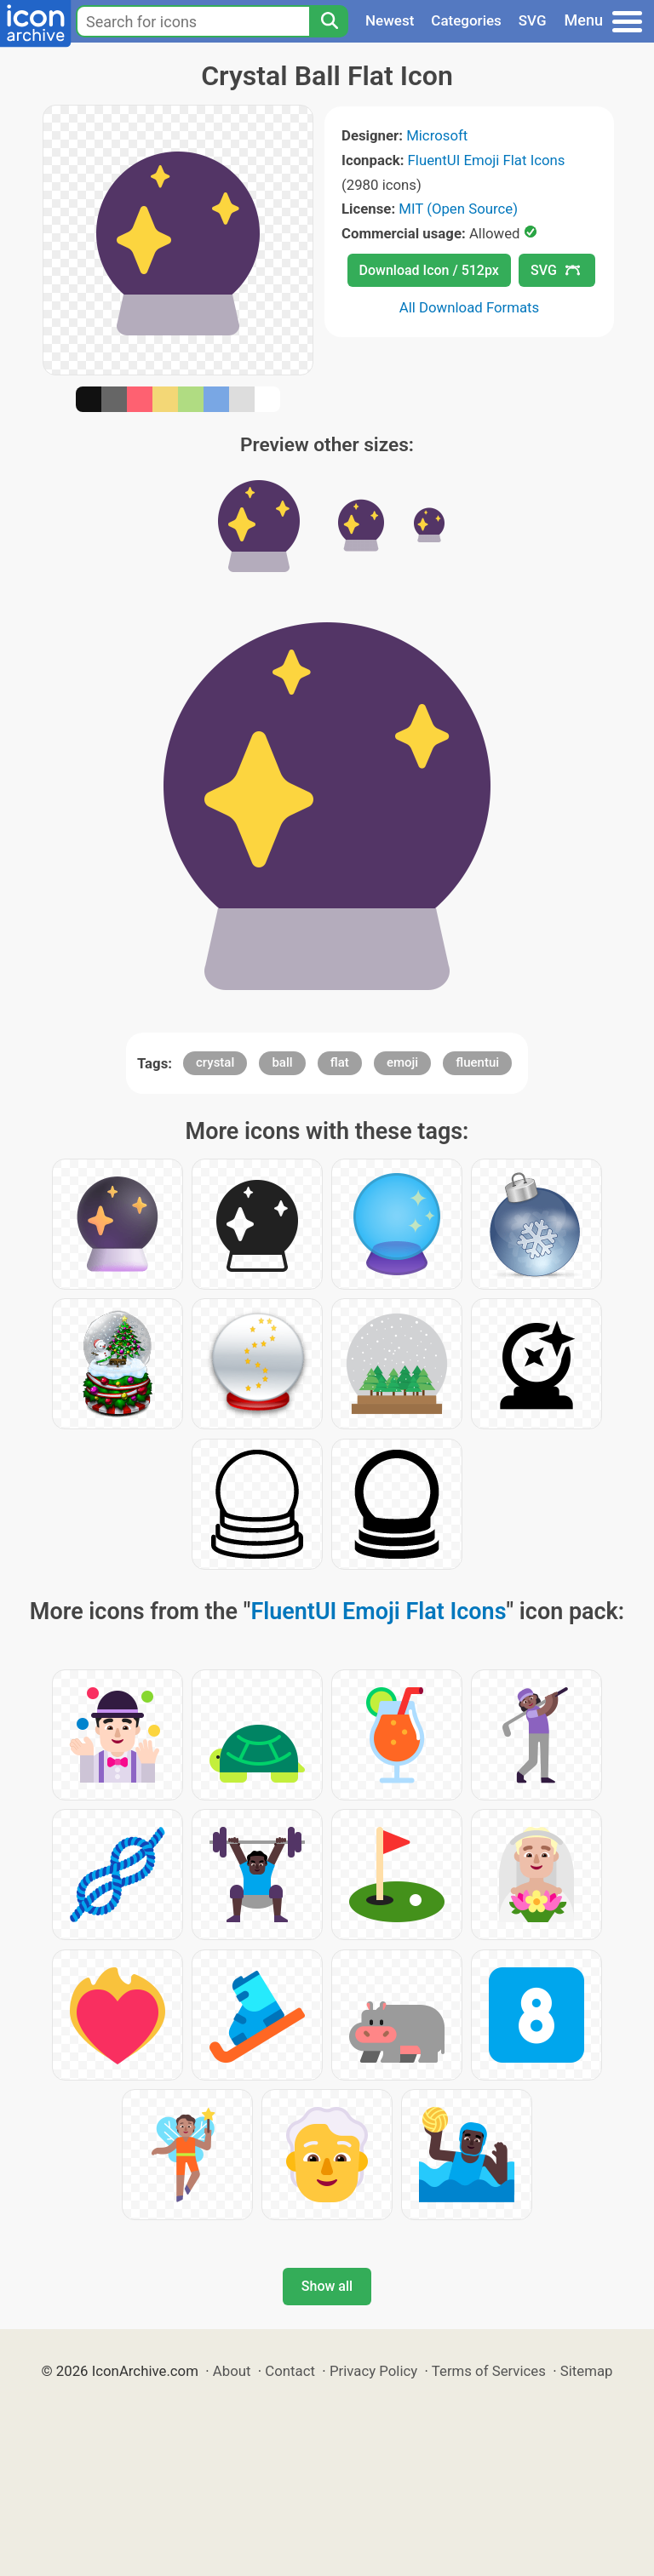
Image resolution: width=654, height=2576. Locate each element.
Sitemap (586, 2370)
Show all (327, 2286)
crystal (215, 1062)
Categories (466, 20)
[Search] (328, 21)
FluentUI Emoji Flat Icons (486, 160)
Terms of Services (489, 2370)
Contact (290, 2370)
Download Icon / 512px (429, 270)
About (232, 2370)
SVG (533, 20)
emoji (402, 1062)
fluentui (477, 1062)
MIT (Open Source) (458, 208)
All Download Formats (469, 307)
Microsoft (437, 135)
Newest (389, 20)
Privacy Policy (373, 2370)
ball (282, 1062)
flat (339, 1062)
